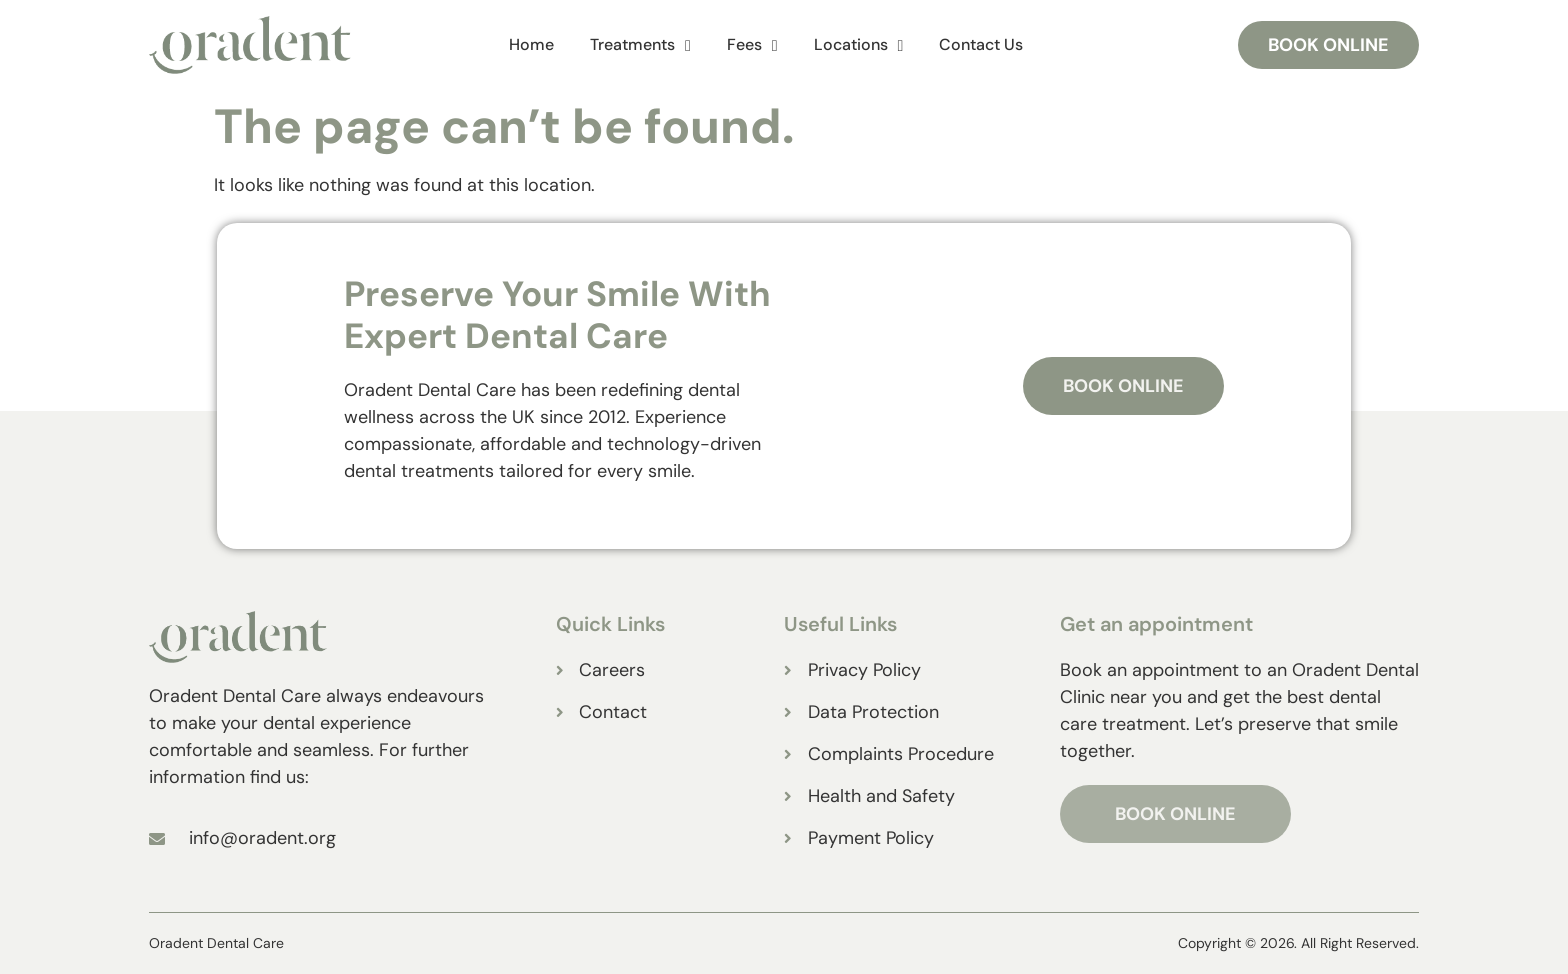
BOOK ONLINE (1175, 814)
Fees (752, 45)
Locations (859, 45)
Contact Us (981, 44)
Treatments (640, 45)
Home (531, 44)
